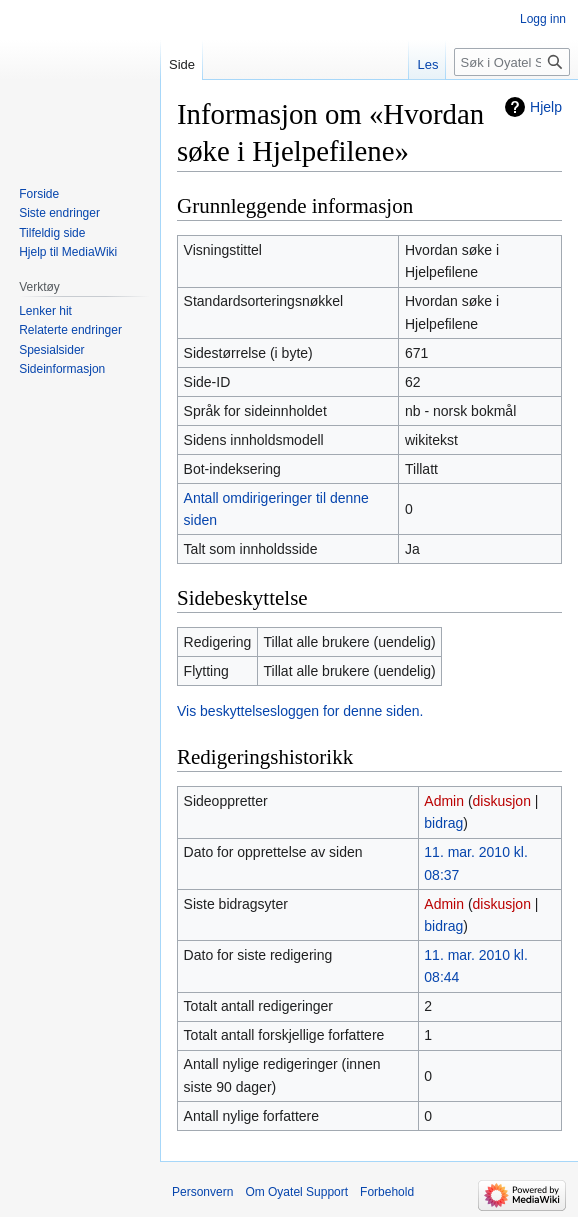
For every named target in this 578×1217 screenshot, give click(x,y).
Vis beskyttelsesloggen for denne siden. (300, 711)
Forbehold (387, 1192)
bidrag (443, 823)
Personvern (202, 1192)
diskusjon (502, 801)
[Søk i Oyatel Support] (512, 62)
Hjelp (546, 107)
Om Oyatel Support (296, 1192)
